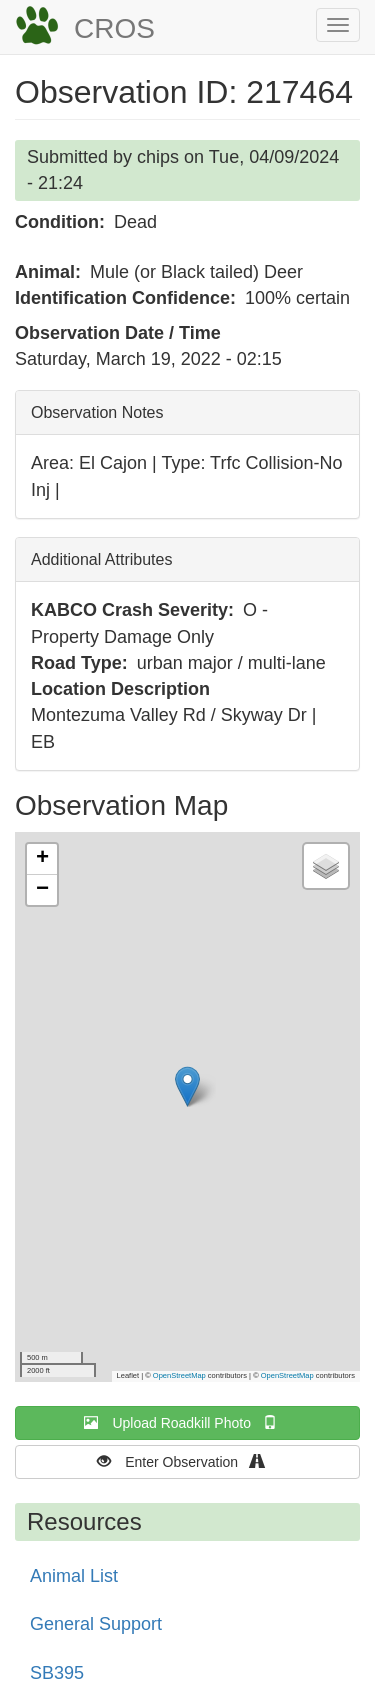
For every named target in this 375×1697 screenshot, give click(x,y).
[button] (187, 1086)
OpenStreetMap (179, 1375)
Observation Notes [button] (97, 412)
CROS (114, 28)
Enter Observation (187, 1461)
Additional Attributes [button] (101, 559)
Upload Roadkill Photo (187, 1422)
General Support (96, 1624)
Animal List (74, 1576)
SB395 (57, 1673)
